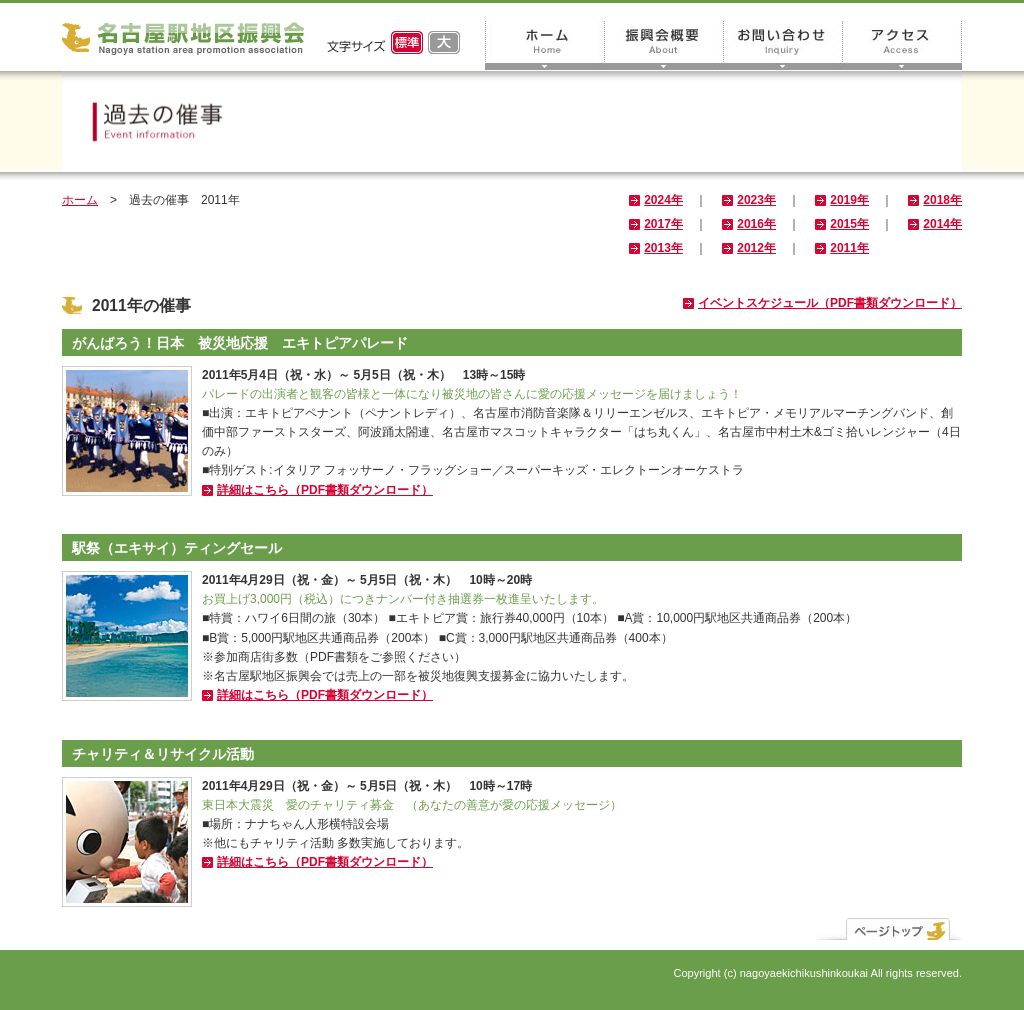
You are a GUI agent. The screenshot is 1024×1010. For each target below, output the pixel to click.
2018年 (942, 200)
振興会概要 (664, 46)
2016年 (756, 224)
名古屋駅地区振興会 (183, 38)
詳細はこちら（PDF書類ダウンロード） (325, 490)
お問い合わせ (783, 46)
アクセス (902, 46)
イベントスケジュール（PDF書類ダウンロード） (830, 303)
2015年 (849, 224)
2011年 (849, 248)
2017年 (663, 224)
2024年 (663, 200)
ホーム (545, 46)
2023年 (756, 200)
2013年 (663, 248)
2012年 (756, 248)
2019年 (849, 200)
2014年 (942, 224)
